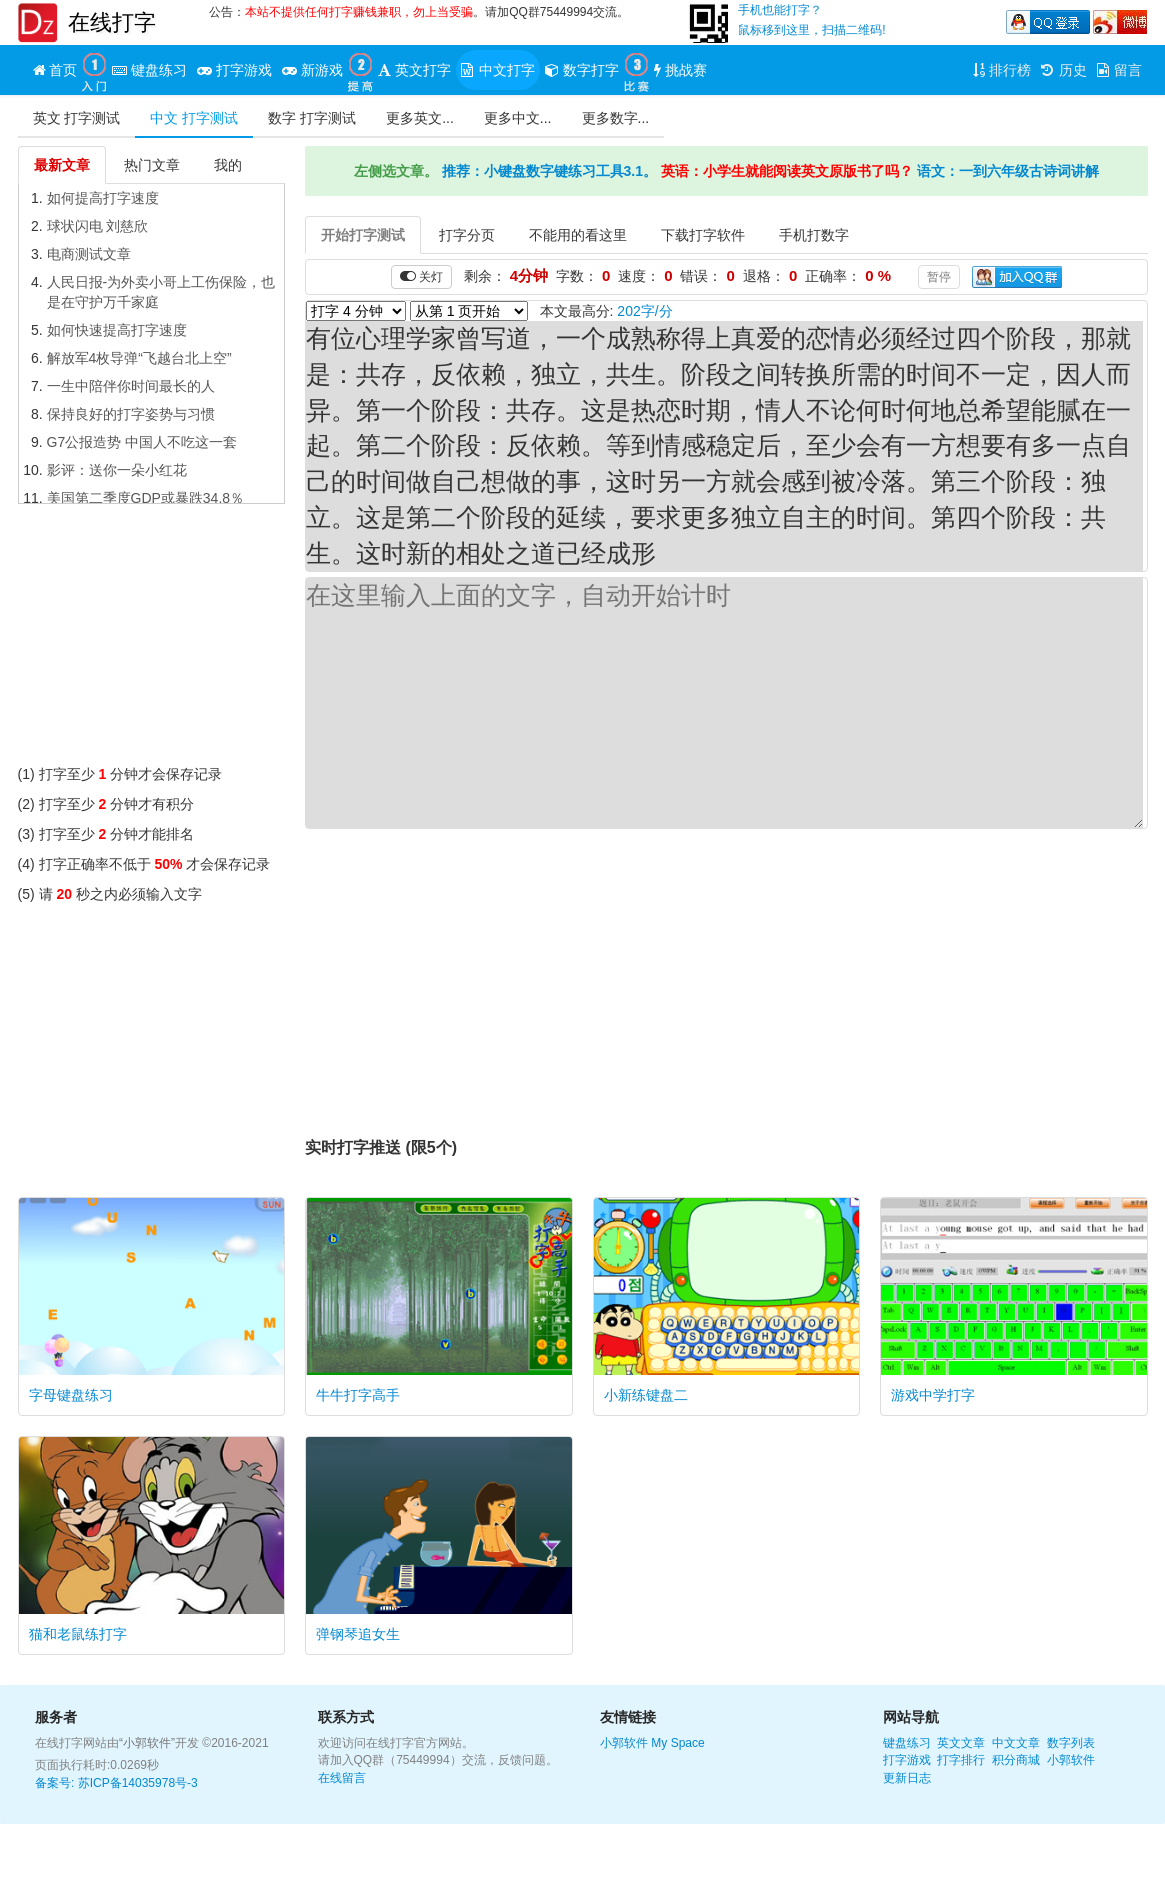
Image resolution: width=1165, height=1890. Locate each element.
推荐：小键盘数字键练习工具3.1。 (549, 171)
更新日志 (907, 1778)
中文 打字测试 (194, 118)
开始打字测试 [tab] (363, 235)
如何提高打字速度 (103, 198)
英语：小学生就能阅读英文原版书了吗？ (787, 171)
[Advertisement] (152, 639)
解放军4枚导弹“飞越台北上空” (139, 358)
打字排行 (961, 1760)
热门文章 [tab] (152, 165)
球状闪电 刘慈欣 (98, 226)
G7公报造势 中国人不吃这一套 (142, 442)
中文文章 (1016, 1743)
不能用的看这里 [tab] (578, 235)
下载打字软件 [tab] (703, 235)
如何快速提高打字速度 (117, 330)
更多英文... (420, 118)
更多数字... (616, 118)
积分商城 (1016, 1760)
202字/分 (644, 311)
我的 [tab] (228, 165)
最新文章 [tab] (62, 165)
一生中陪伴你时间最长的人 (131, 386)
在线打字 (112, 22)
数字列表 (1071, 1743)
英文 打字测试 (77, 118)
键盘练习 (907, 1743)
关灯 (421, 276)
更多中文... (518, 118)
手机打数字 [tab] (814, 235)
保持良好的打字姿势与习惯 (131, 414)
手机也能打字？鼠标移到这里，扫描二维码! (811, 20)
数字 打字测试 (312, 118)
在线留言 (342, 1778)
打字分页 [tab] (467, 235)
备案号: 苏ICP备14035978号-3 (116, 1783)
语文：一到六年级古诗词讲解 (1008, 171)
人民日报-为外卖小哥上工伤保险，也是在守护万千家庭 (161, 292)
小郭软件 (624, 1743)
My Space (677, 1743)
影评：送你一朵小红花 (117, 470)
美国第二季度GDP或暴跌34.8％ (146, 498)
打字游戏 (907, 1760)
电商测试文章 (89, 254)
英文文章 (961, 1743)
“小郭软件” (147, 1743)
